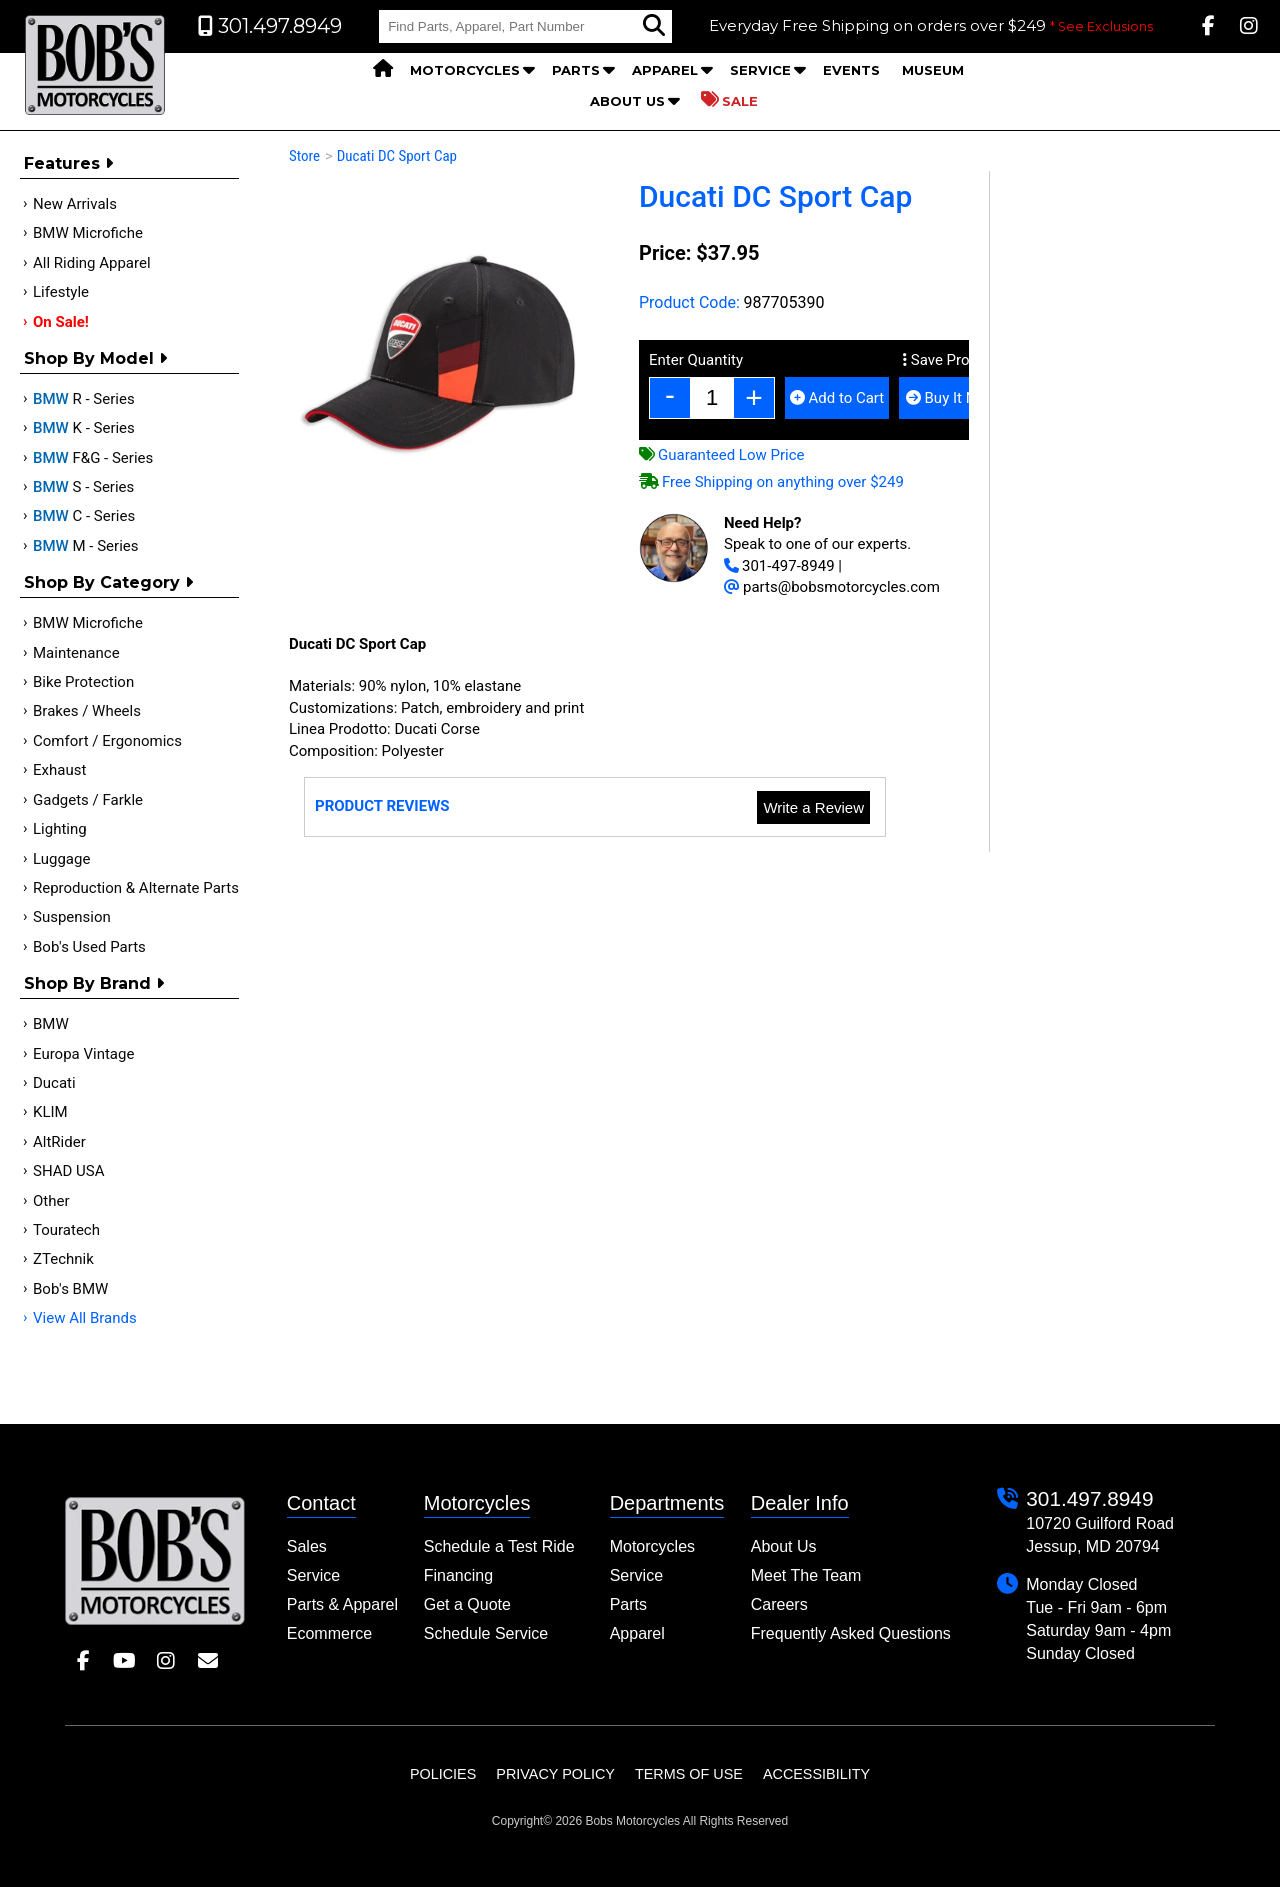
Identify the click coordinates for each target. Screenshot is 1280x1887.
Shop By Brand (94, 983)
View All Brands (85, 1318)
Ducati (54, 1083)
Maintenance (76, 653)
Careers (779, 1604)
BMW (51, 1024)
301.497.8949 (1089, 1498)
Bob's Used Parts (89, 947)
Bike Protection (83, 682)
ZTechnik (63, 1259)
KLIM (50, 1112)
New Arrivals (75, 204)
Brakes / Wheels (87, 711)
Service (760, 70)
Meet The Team (806, 1575)
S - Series (83, 487)
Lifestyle (61, 292)
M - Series (86, 546)
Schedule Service (486, 1633)
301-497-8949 (779, 566)
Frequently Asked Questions (851, 1633)
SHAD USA (69, 1171)
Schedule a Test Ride (499, 1546)
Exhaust (59, 770)
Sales (307, 1546)
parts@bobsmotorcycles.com (832, 587)
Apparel (665, 70)
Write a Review (813, 807)
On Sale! (61, 322)
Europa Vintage (83, 1054)
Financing (458, 1575)
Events (851, 70)
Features (68, 163)
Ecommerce (329, 1633)
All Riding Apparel (92, 263)
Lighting (60, 829)
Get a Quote (467, 1604)
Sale (729, 100)
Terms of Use (689, 1774)
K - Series (84, 428)
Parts (576, 70)
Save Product (951, 360)
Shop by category (108, 582)
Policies (443, 1774)
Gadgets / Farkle (88, 800)
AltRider (59, 1142)
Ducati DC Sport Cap (397, 156)
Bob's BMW (70, 1289)
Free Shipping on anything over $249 (771, 482)
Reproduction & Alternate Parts (136, 888)
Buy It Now (951, 398)
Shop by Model (95, 358)
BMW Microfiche (88, 233)
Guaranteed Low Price (722, 455)
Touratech (66, 1230)
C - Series (84, 516)
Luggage (61, 859)
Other (51, 1201)
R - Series (84, 399)
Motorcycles (465, 70)
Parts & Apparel (342, 1604)
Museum (933, 70)
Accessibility (816, 1774)
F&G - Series (93, 458)
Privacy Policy (555, 1774)
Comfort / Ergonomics (107, 741)
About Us (627, 101)
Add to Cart (837, 398)
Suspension (72, 917)
